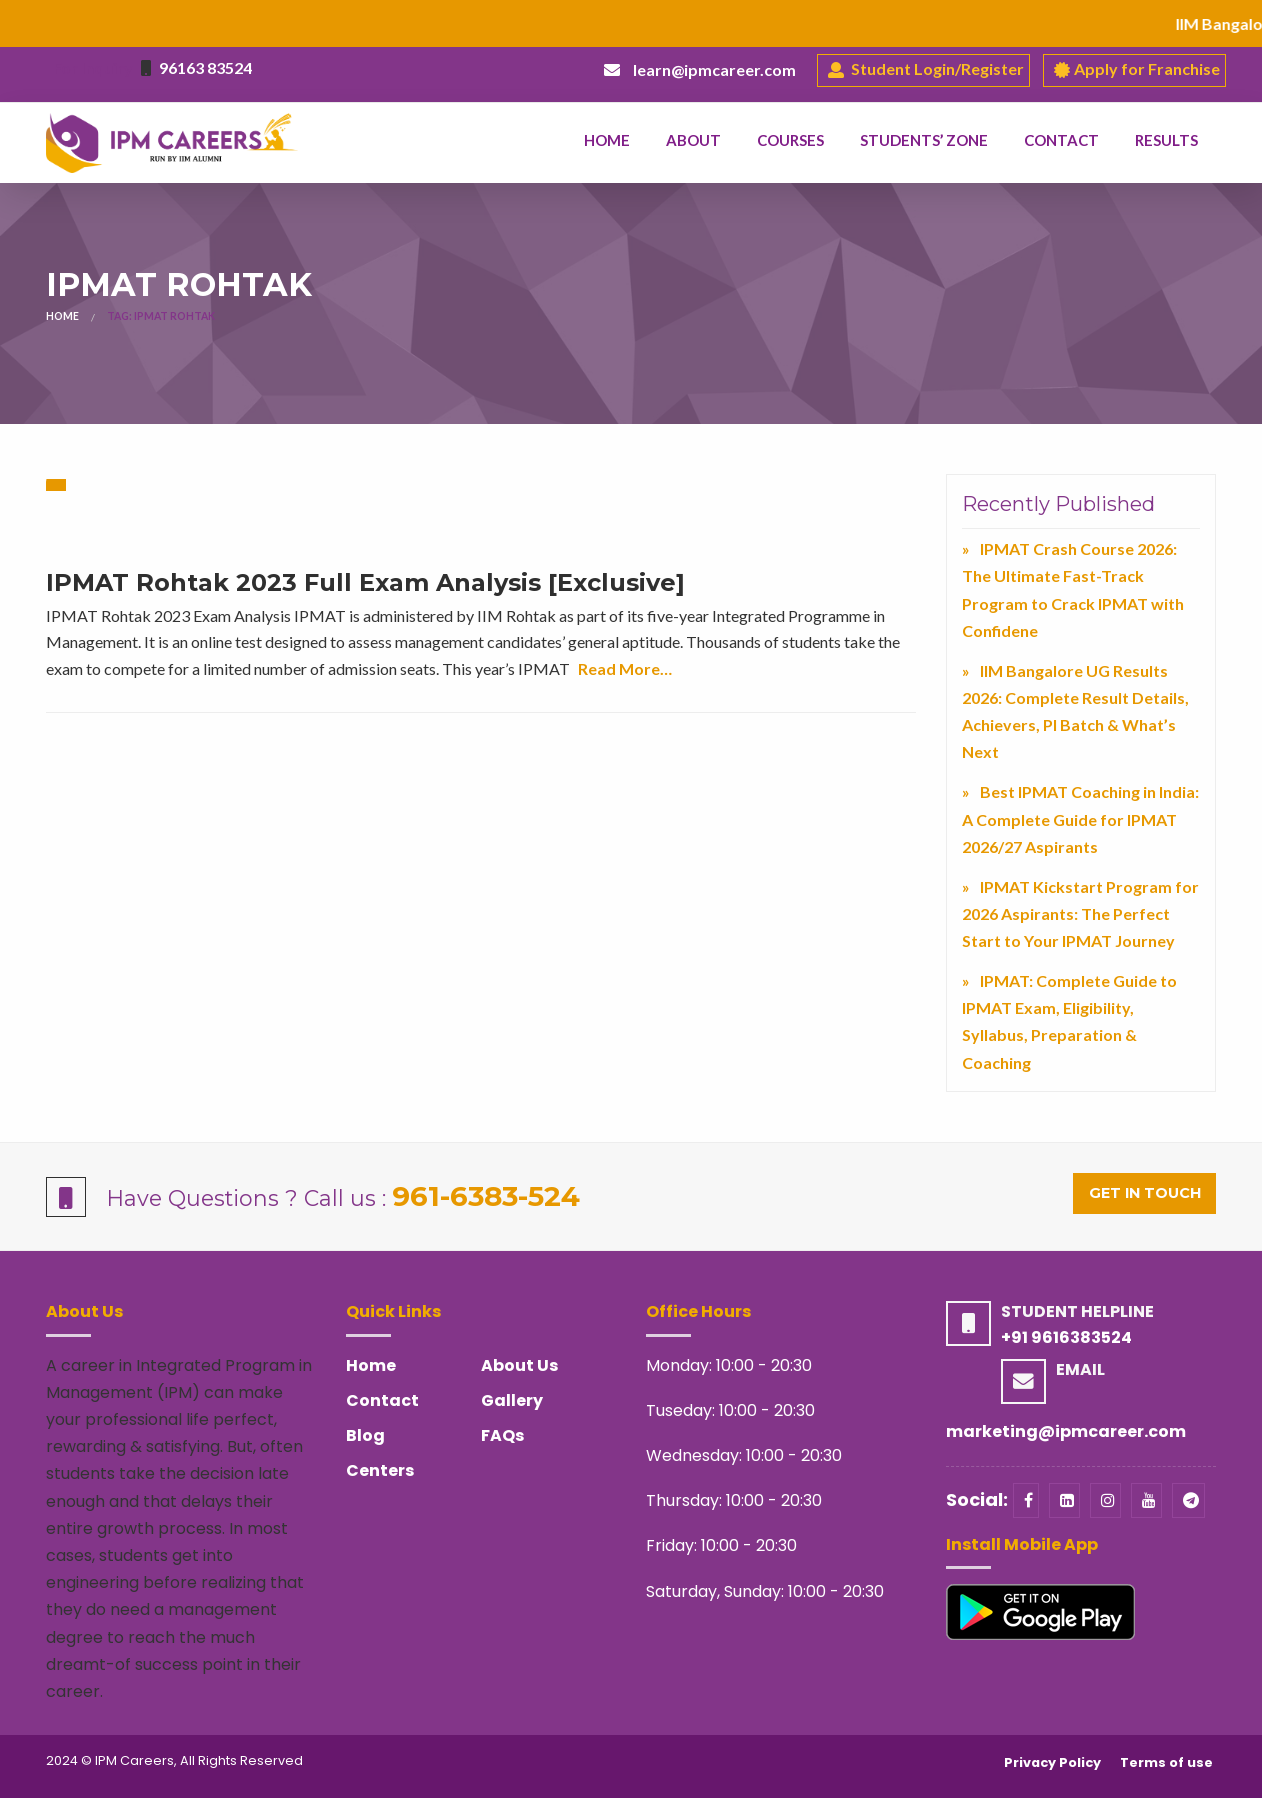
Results (1166, 140)
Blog (365, 1435)
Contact (1061, 140)
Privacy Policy (1052, 1762)
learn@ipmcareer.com (714, 69)
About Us (519, 1365)
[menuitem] (607, 141)
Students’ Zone (924, 140)
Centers (380, 1470)
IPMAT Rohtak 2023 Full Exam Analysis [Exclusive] (365, 582)
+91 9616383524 (1066, 1337)
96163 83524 (205, 67)
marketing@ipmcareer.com (1066, 1431)
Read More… (625, 668)
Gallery (512, 1400)
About (693, 140)
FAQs (502, 1435)
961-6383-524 (486, 1196)
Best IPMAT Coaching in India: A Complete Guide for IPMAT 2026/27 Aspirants (1080, 818)
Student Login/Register (926, 70)
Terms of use (1166, 1762)
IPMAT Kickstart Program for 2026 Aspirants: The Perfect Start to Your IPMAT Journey (1080, 913)
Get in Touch (1145, 1193)
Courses (790, 140)
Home (607, 140)
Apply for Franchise (1137, 70)
